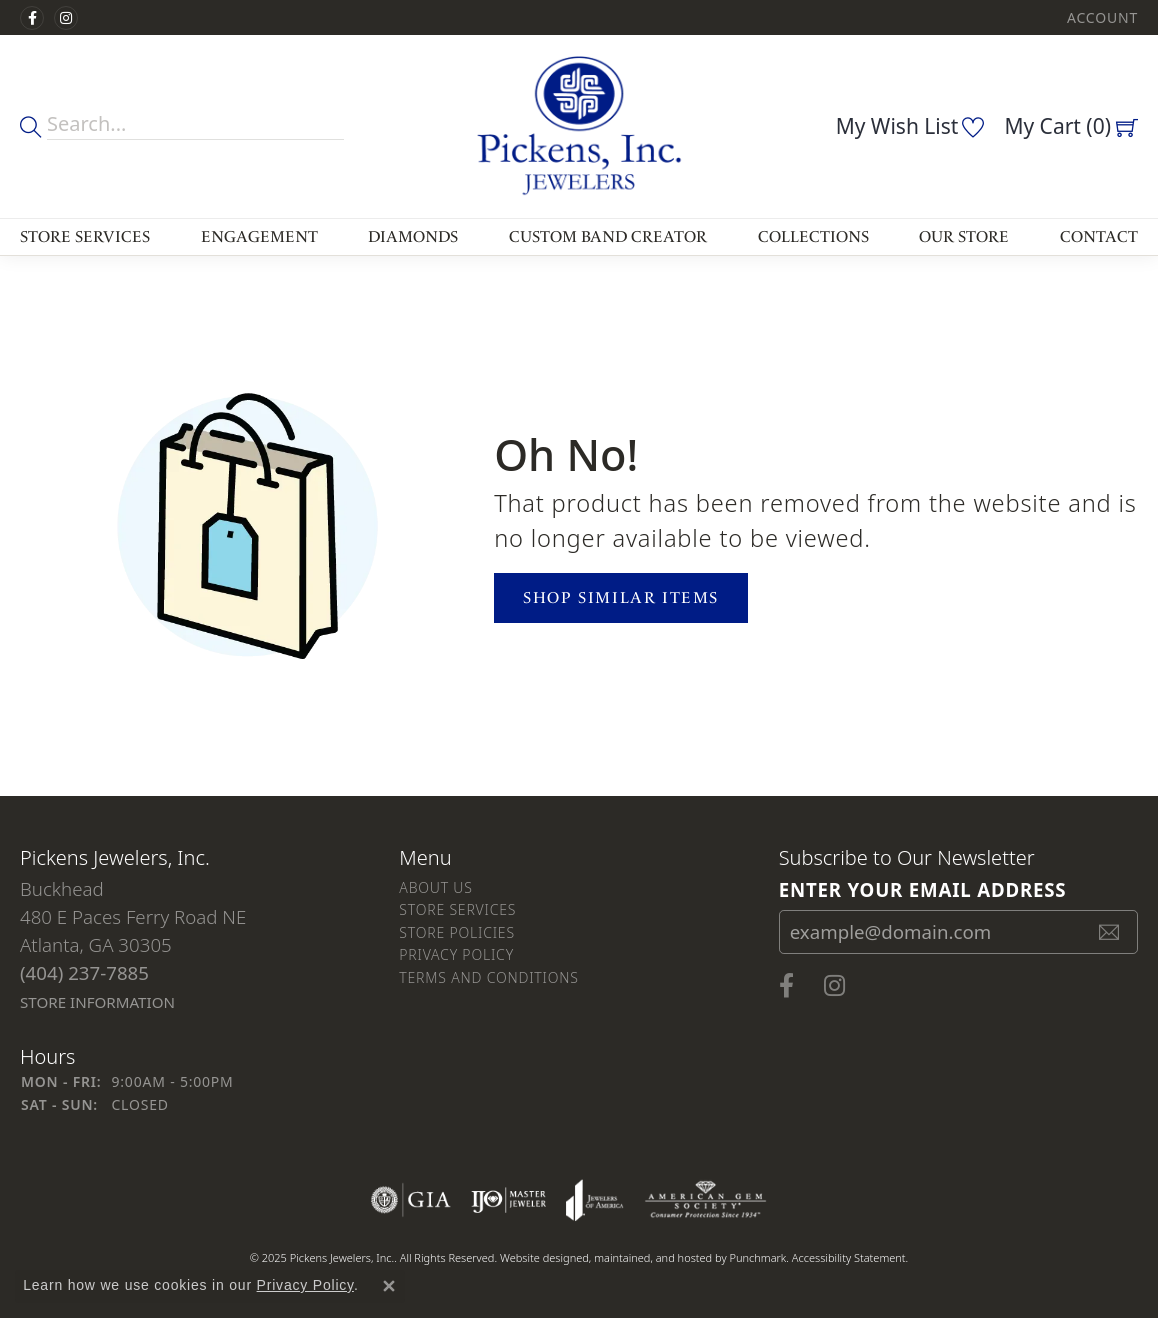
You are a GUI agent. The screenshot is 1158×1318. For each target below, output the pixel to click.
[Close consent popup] (389, 1286)
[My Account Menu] (1102, 17)
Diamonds (413, 236)
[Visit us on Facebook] (32, 18)
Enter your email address (923, 888)
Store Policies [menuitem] (457, 932)
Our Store (964, 236)
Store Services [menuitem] (457, 909)
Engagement (259, 236)
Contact (1099, 236)
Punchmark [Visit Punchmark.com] (757, 1257)
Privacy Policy (305, 1285)
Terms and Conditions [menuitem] (488, 977)
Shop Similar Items (621, 597)
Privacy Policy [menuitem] (456, 954)
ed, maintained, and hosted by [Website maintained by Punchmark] (652, 1257)
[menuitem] (411, 1200)
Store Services (85, 236)
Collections (813, 236)
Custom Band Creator (608, 236)
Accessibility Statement (849, 1257)
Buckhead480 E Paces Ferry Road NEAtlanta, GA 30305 (133, 944)
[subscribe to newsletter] (1110, 932)
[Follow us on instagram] (66, 18)
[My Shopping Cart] (1071, 126)
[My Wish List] (910, 126)
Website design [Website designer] (538, 1257)
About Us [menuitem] (435, 887)
